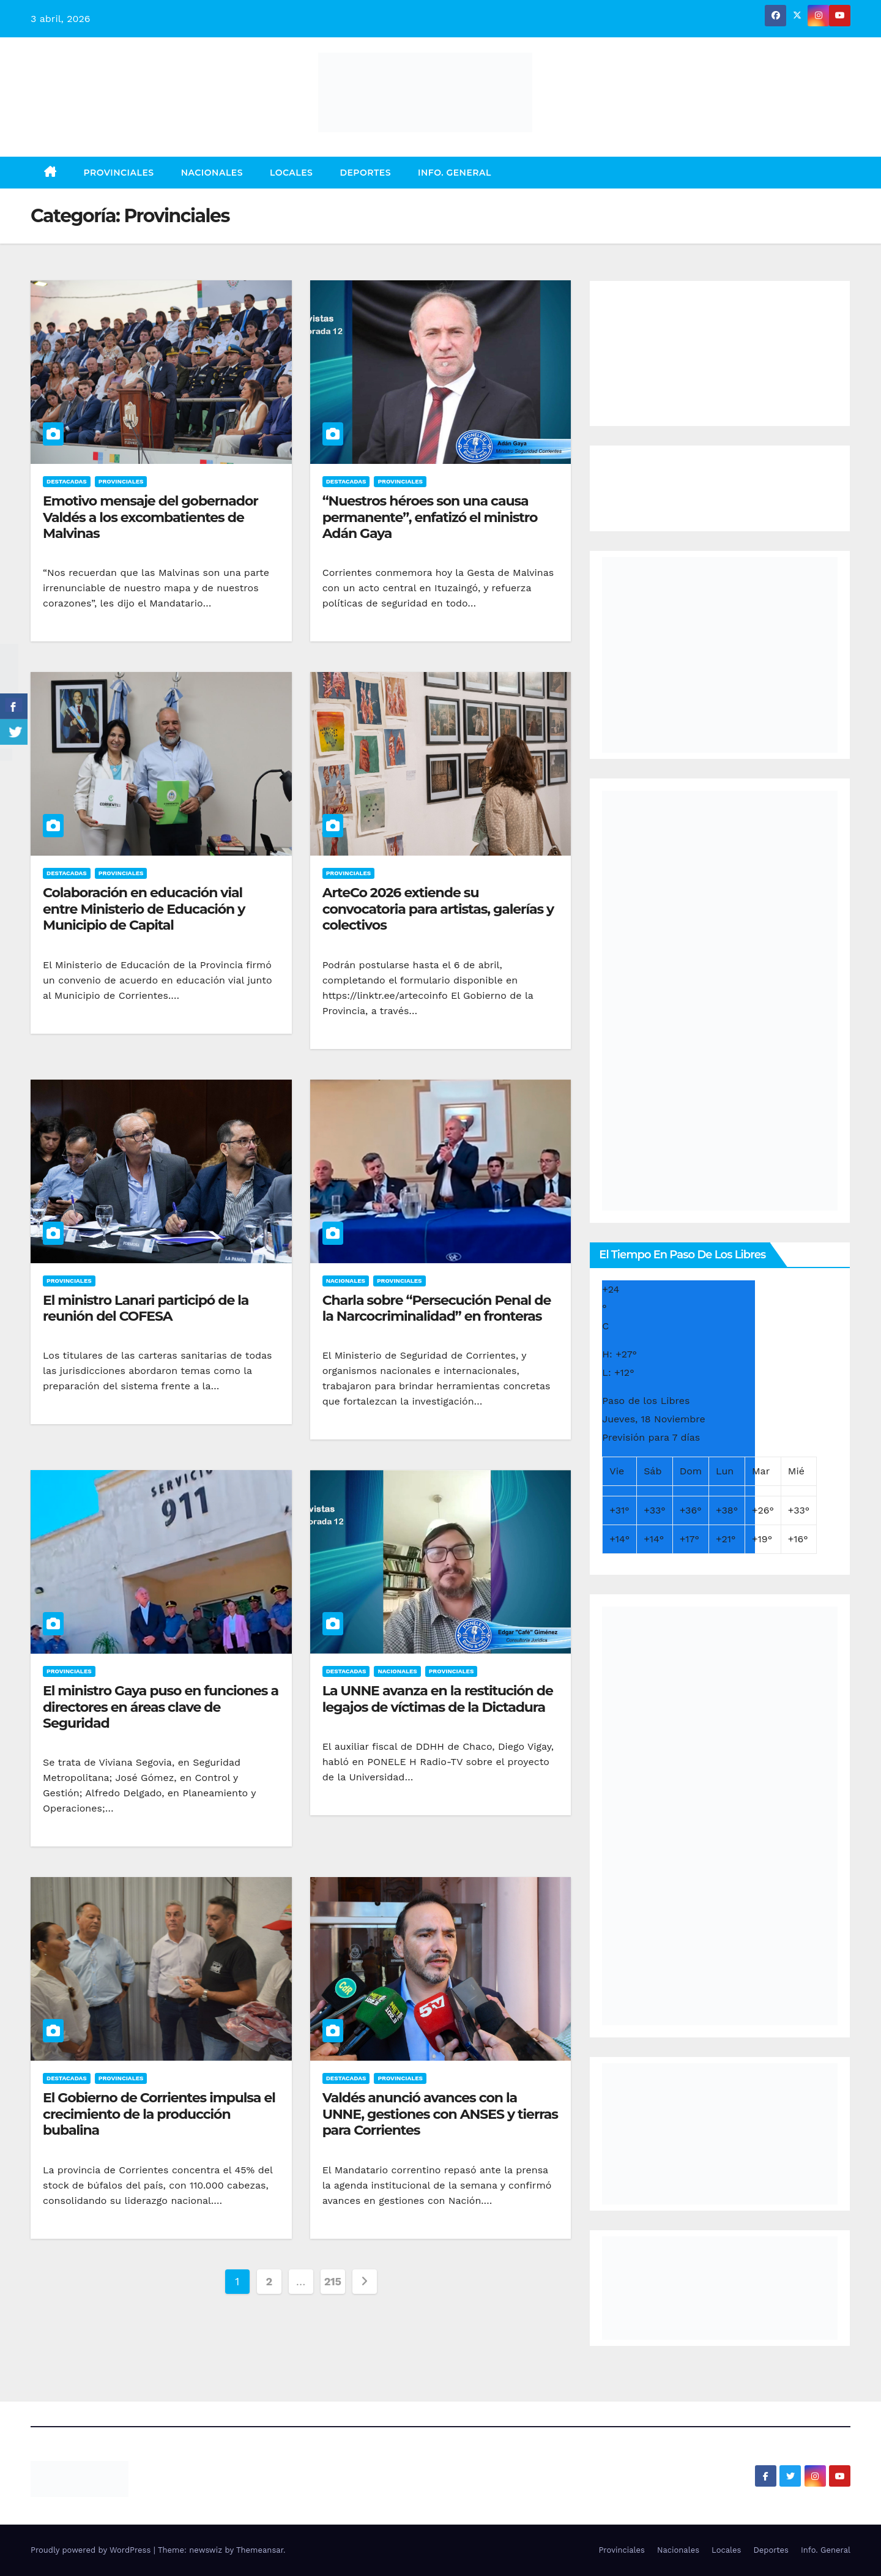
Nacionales (212, 172)
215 (332, 2281)
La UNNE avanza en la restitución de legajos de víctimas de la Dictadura (437, 1698)
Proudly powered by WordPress (92, 2550)
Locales (291, 172)
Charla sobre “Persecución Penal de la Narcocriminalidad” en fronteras (436, 1308)
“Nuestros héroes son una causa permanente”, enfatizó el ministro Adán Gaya (430, 517)
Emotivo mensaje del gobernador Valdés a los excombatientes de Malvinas (150, 517)
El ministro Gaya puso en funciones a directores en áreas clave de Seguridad (160, 1706)
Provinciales (119, 172)
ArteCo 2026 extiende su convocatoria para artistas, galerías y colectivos (438, 908)
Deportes (365, 172)
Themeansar (259, 2550)
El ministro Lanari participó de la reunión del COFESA (145, 1308)
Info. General (454, 172)
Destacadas (66, 481)
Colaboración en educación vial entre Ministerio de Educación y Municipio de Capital (144, 908)
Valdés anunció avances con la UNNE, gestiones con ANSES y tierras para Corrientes (440, 2113)
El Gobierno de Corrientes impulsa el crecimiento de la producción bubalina (159, 2113)
